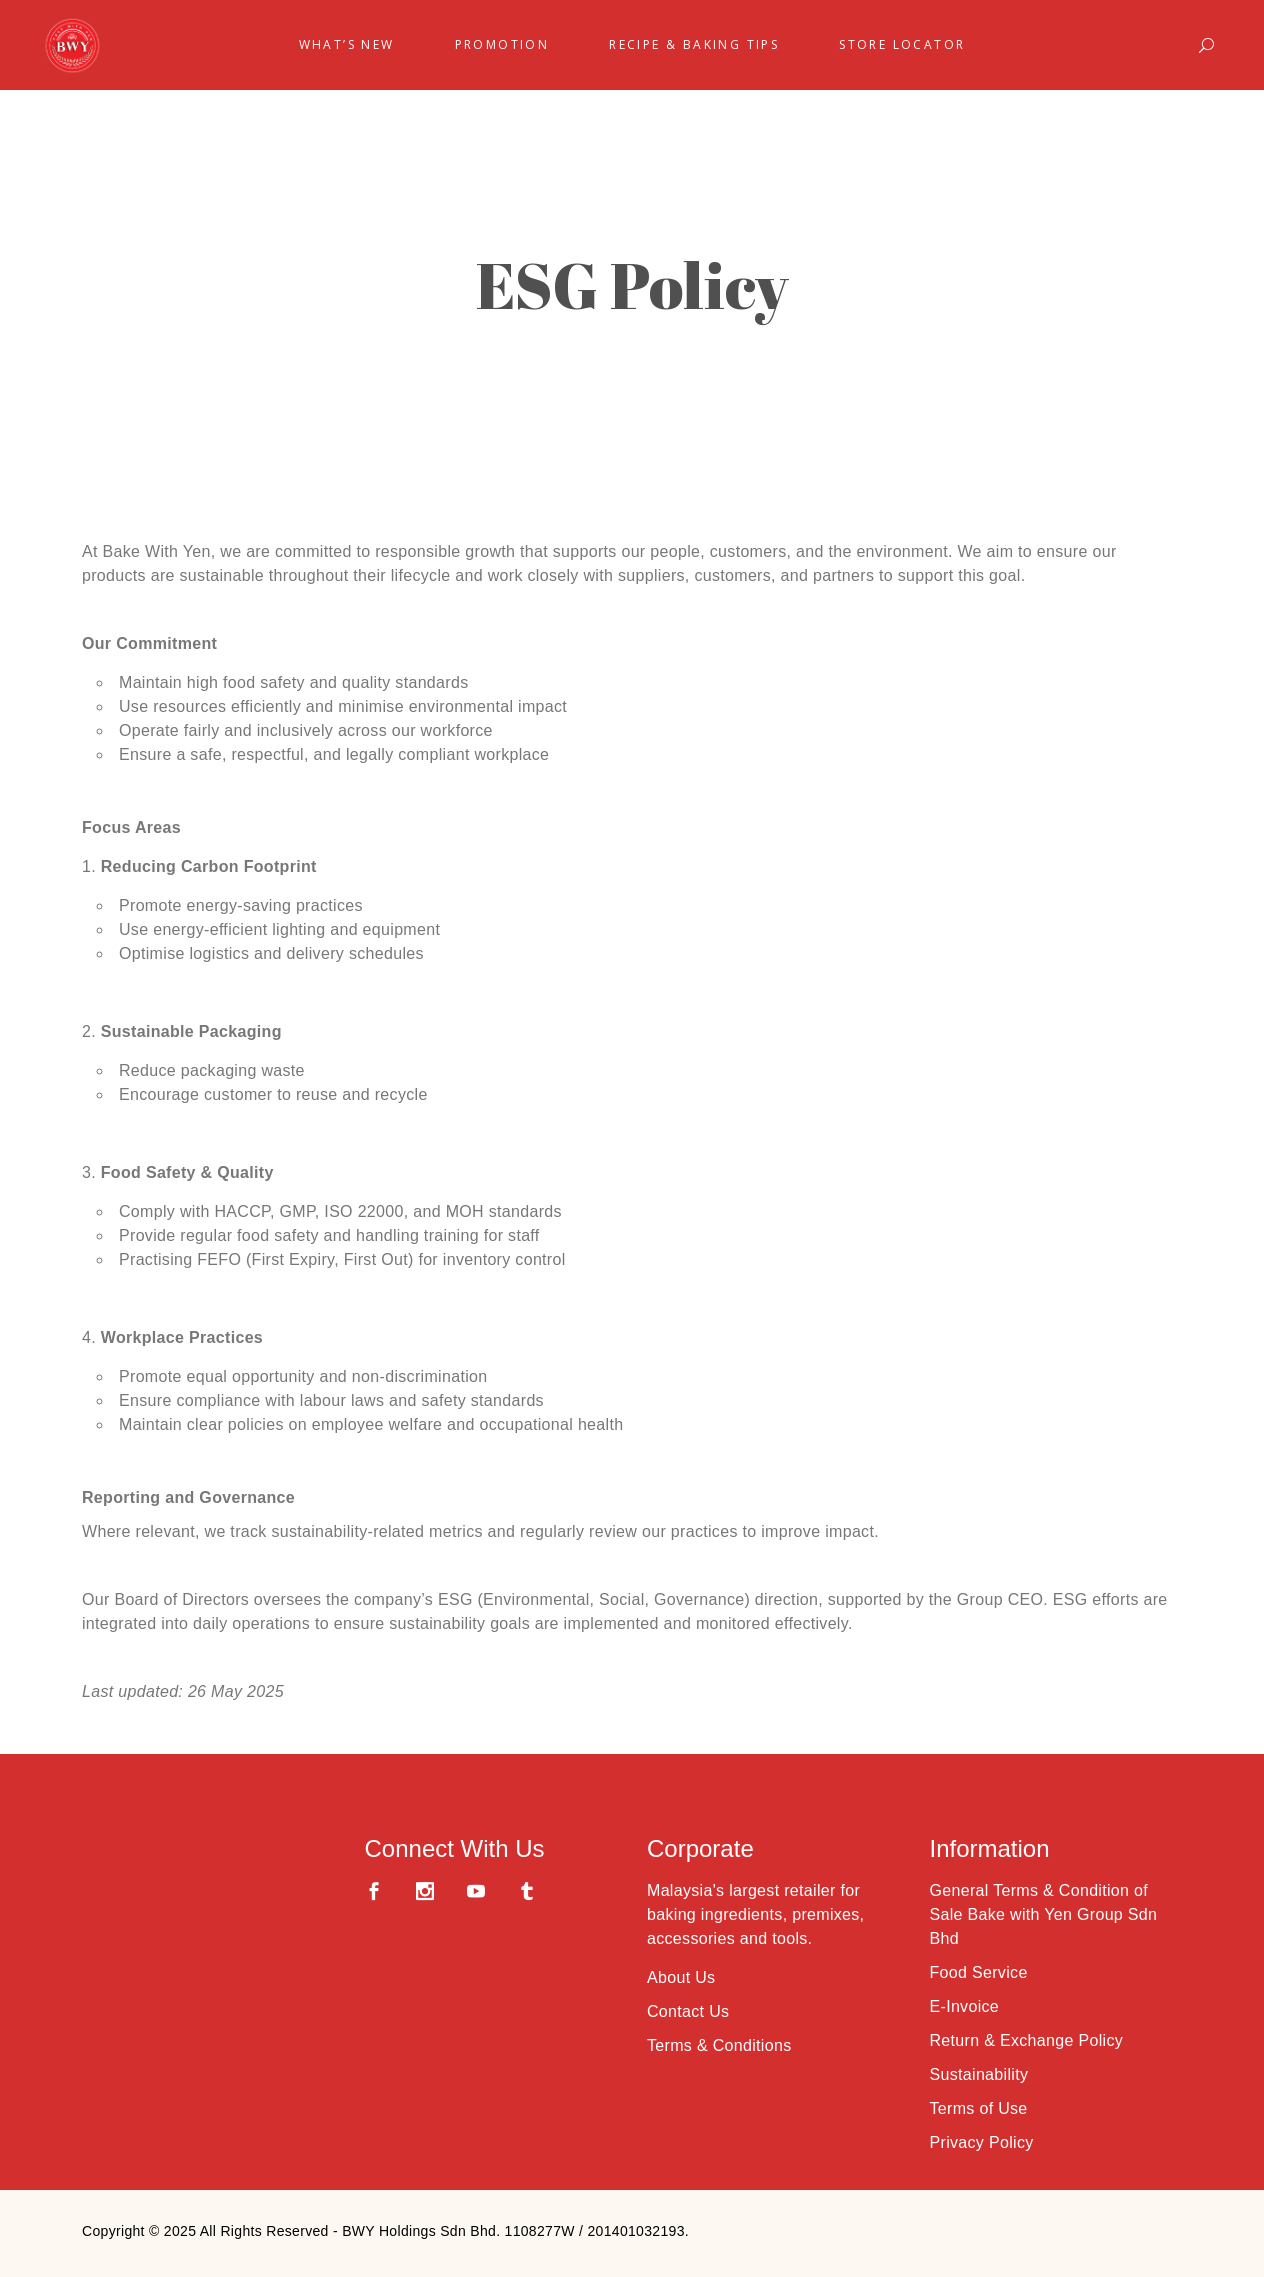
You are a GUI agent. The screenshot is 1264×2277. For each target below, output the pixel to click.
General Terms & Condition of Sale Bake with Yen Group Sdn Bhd (1044, 1914)
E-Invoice (965, 2006)
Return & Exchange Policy (1027, 2040)
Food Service (979, 1972)
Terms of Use (979, 2108)
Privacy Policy (982, 2142)
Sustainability (979, 2074)
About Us (681, 1977)
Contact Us (688, 2011)
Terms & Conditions (719, 2045)
